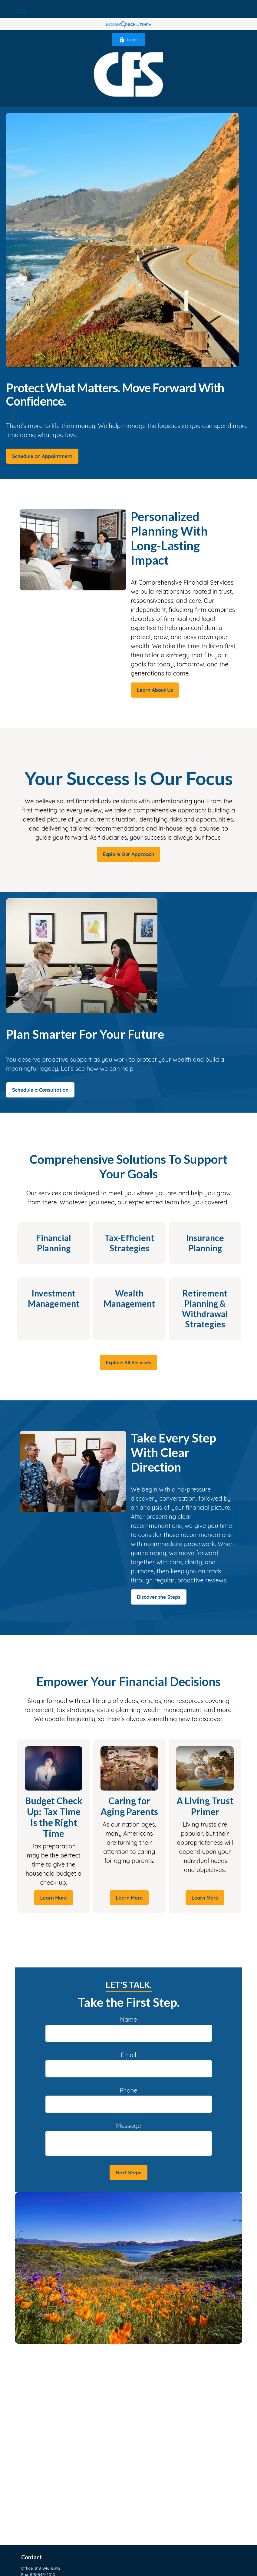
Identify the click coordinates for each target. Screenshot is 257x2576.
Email (128, 2055)
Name (128, 2019)
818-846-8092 (48, 2568)
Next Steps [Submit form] (128, 2172)
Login (128, 39)
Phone (128, 2090)
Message (128, 2126)
